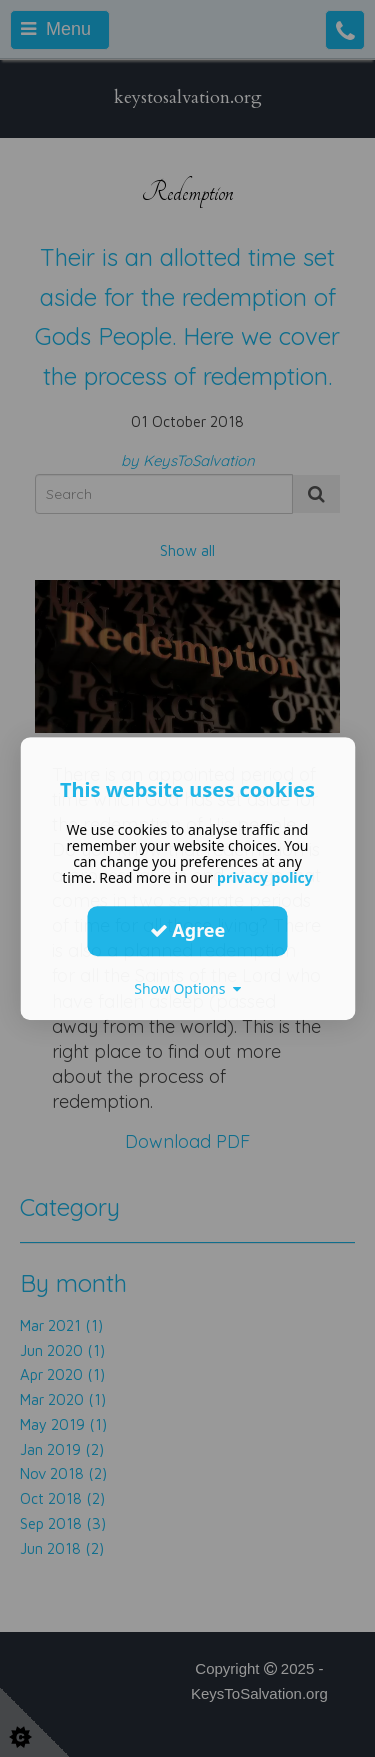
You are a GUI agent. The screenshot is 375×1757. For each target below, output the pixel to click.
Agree (188, 930)
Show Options (187, 988)
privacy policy (265, 877)
